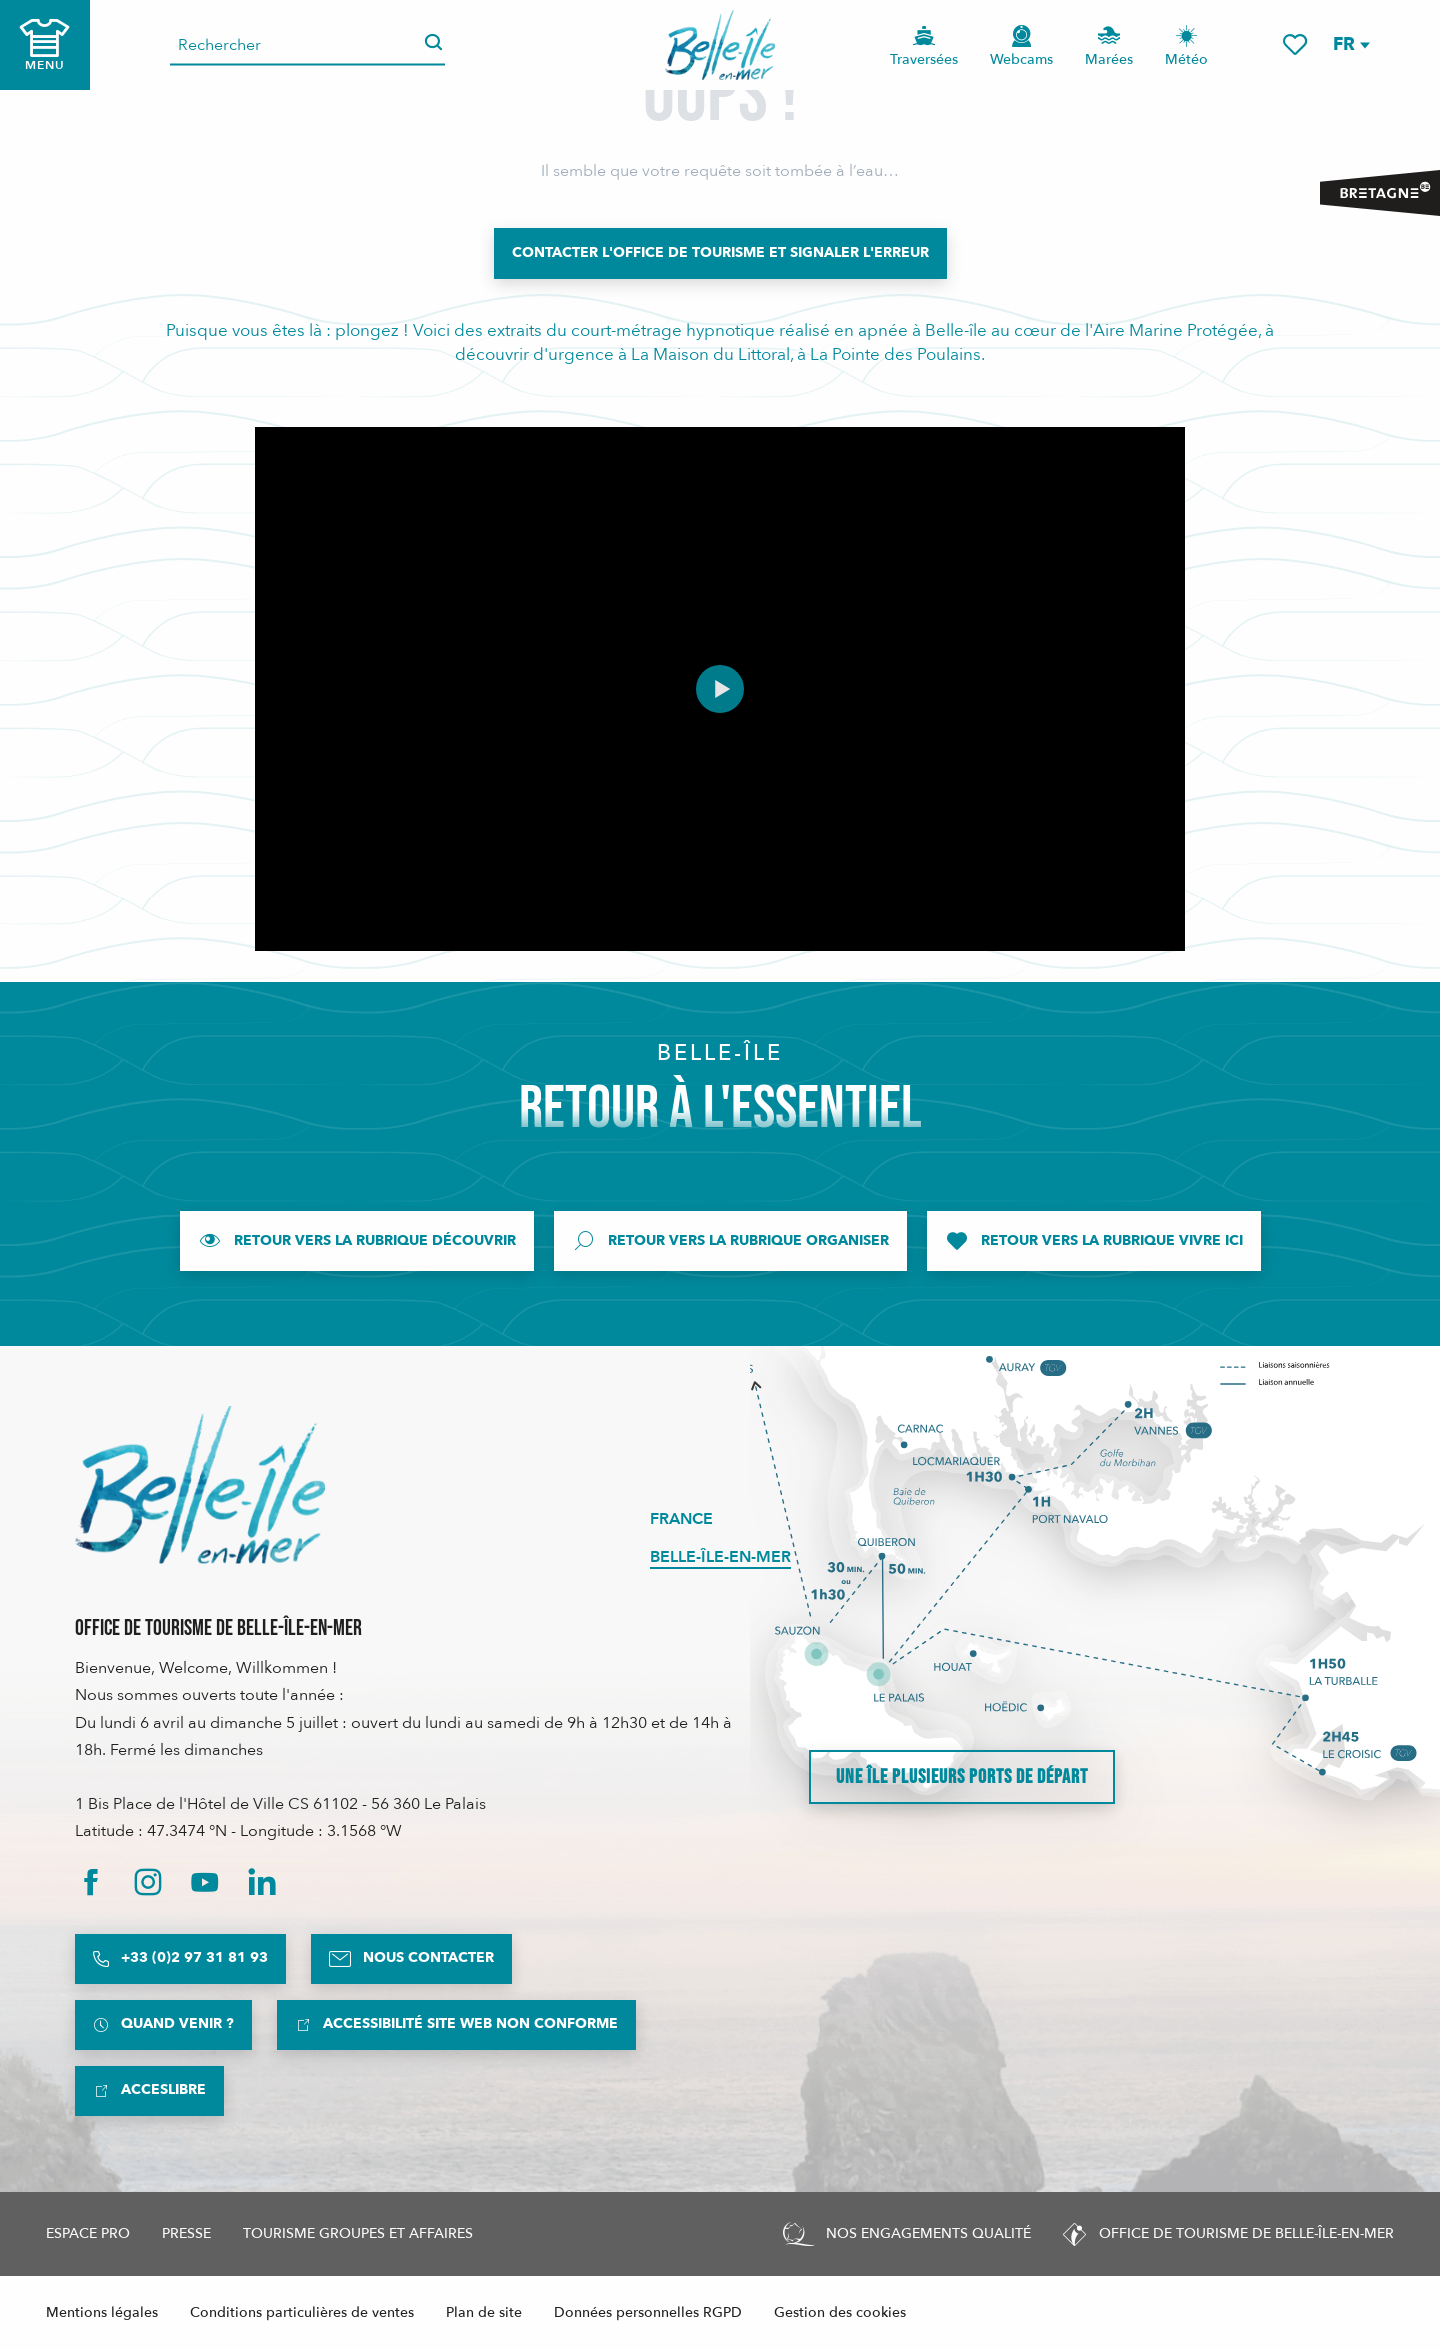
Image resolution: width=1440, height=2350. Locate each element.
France (681, 1519)
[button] (1350, 44)
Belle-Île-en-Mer (720, 1557)
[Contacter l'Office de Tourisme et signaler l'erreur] (720, 253)
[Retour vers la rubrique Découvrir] (357, 1241)
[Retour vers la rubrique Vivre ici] (1094, 1241)
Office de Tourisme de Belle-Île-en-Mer (218, 1628)
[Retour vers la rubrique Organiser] (730, 1241)
